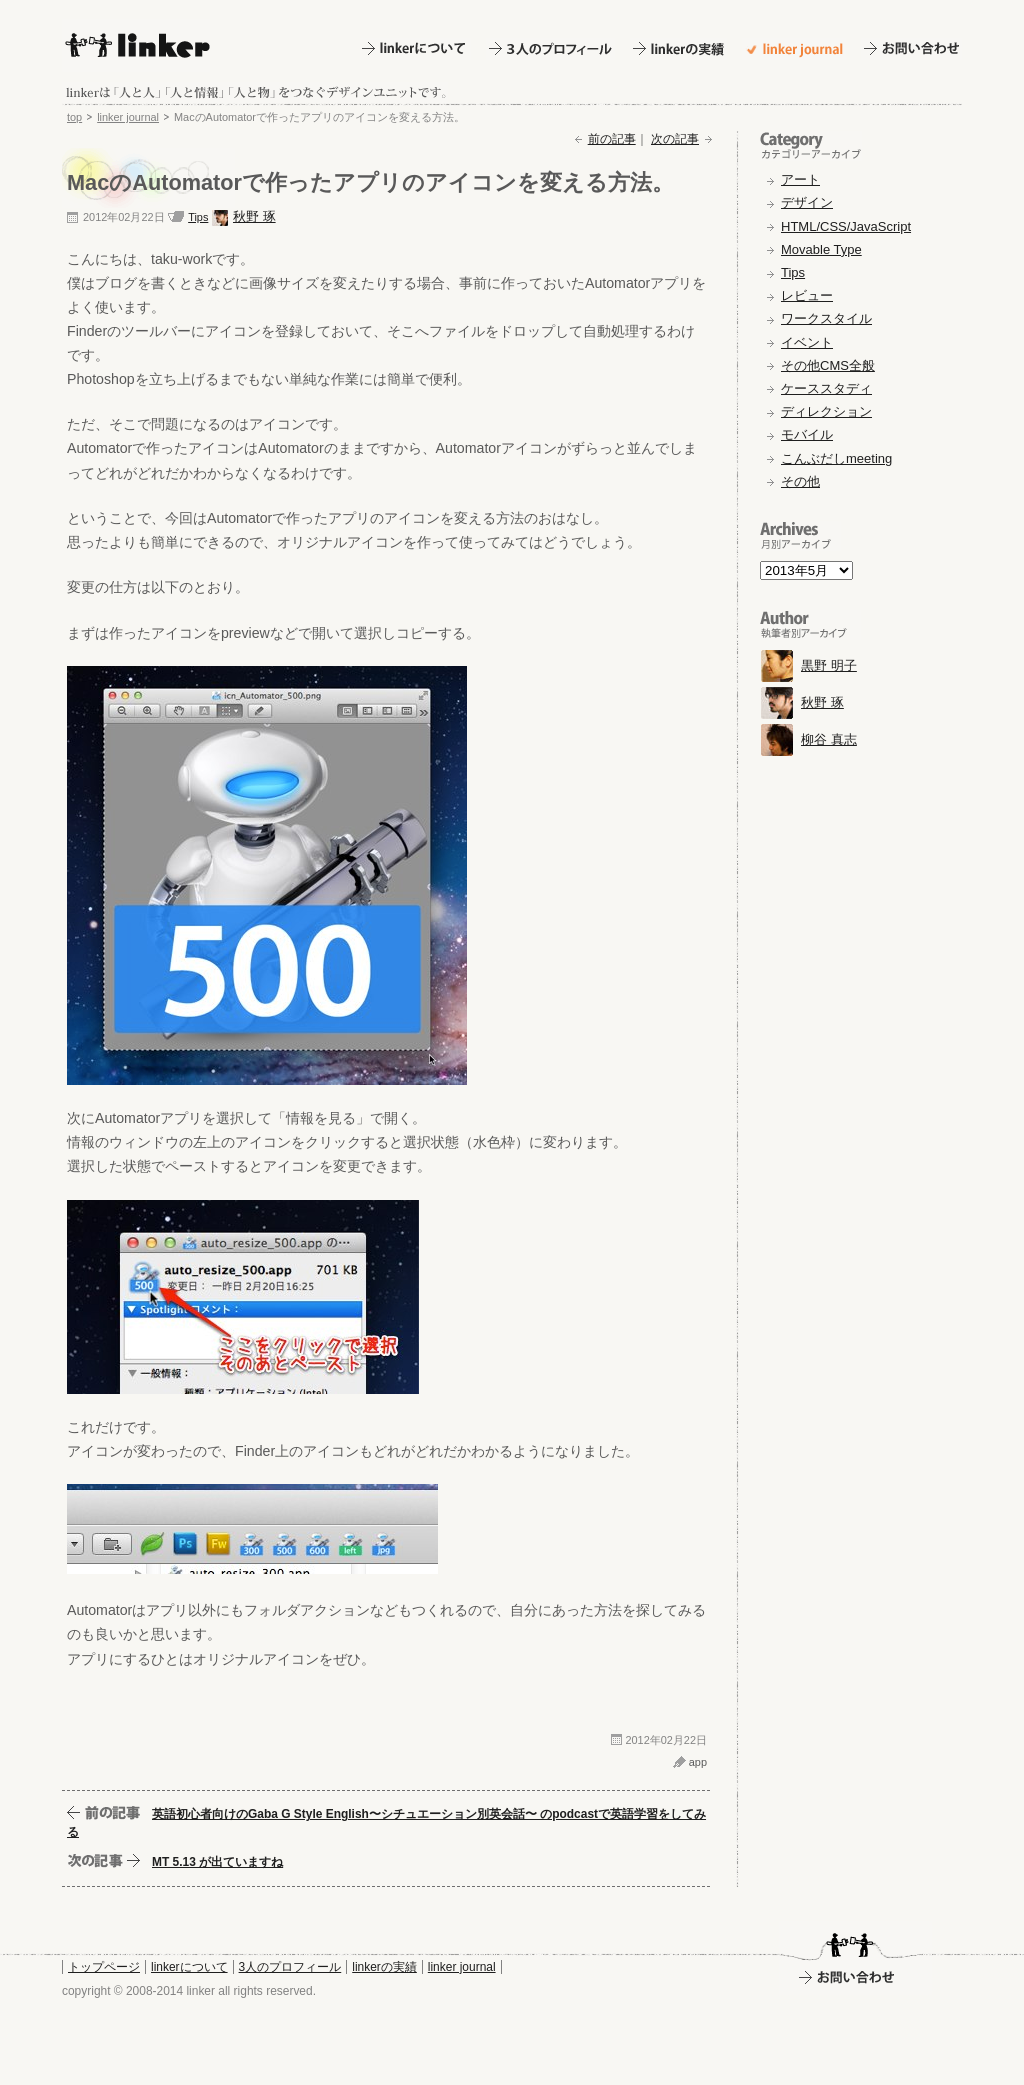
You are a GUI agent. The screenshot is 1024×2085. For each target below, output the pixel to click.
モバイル (807, 434)
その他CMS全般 (828, 365)
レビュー (807, 295)
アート (800, 179)
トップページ (104, 1967)
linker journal (128, 117)
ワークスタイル (826, 318)
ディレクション (826, 411)
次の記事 (675, 139)
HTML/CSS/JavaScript (846, 226)
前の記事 (612, 139)
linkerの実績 (384, 1967)
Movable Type (821, 249)
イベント (807, 342)
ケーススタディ (826, 388)
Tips (198, 217)
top (74, 117)
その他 (800, 481)
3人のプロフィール (290, 1967)
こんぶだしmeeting (836, 458)
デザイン (807, 202)
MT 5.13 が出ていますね (217, 1862)
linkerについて (189, 1967)
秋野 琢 (254, 216)
